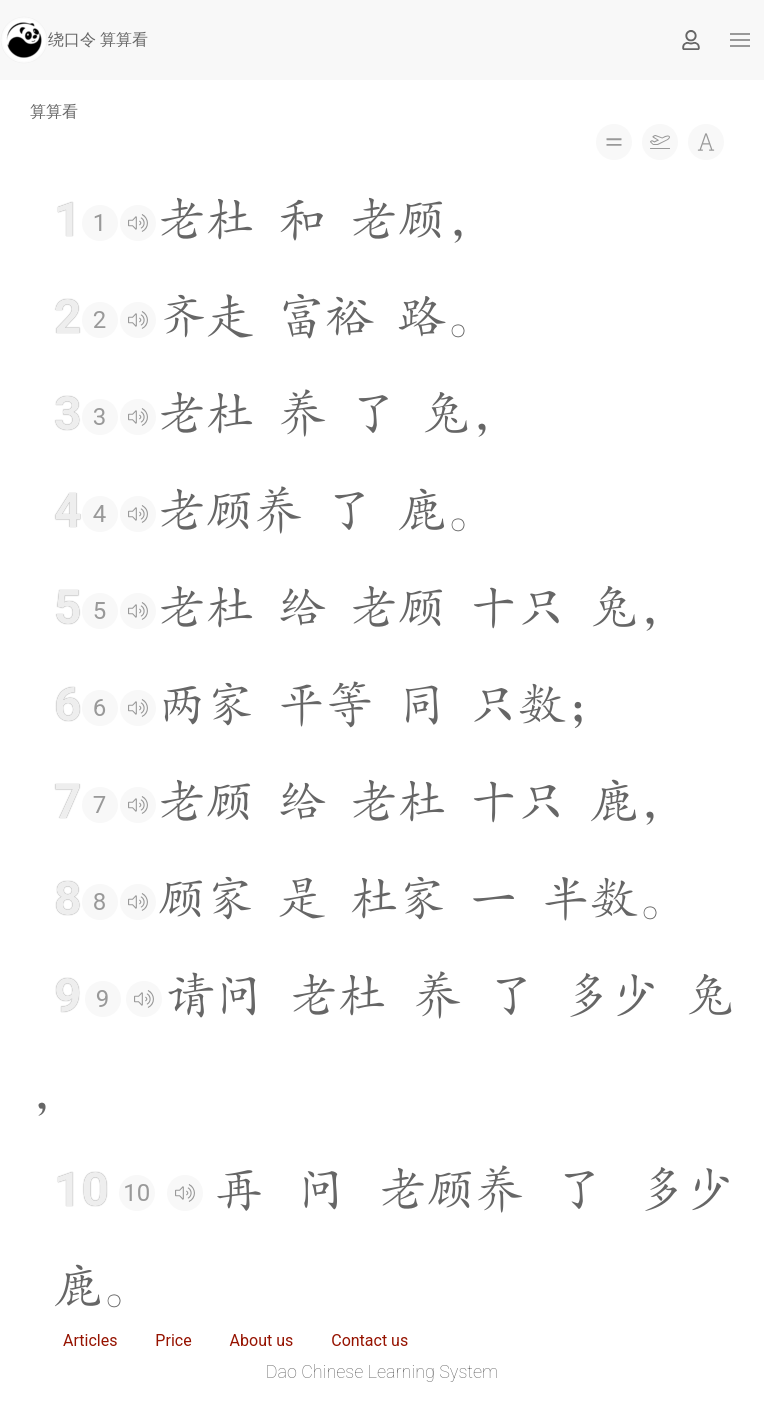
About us (262, 1340)
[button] (740, 40)
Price (173, 1340)
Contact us (369, 1340)
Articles (90, 1340)
